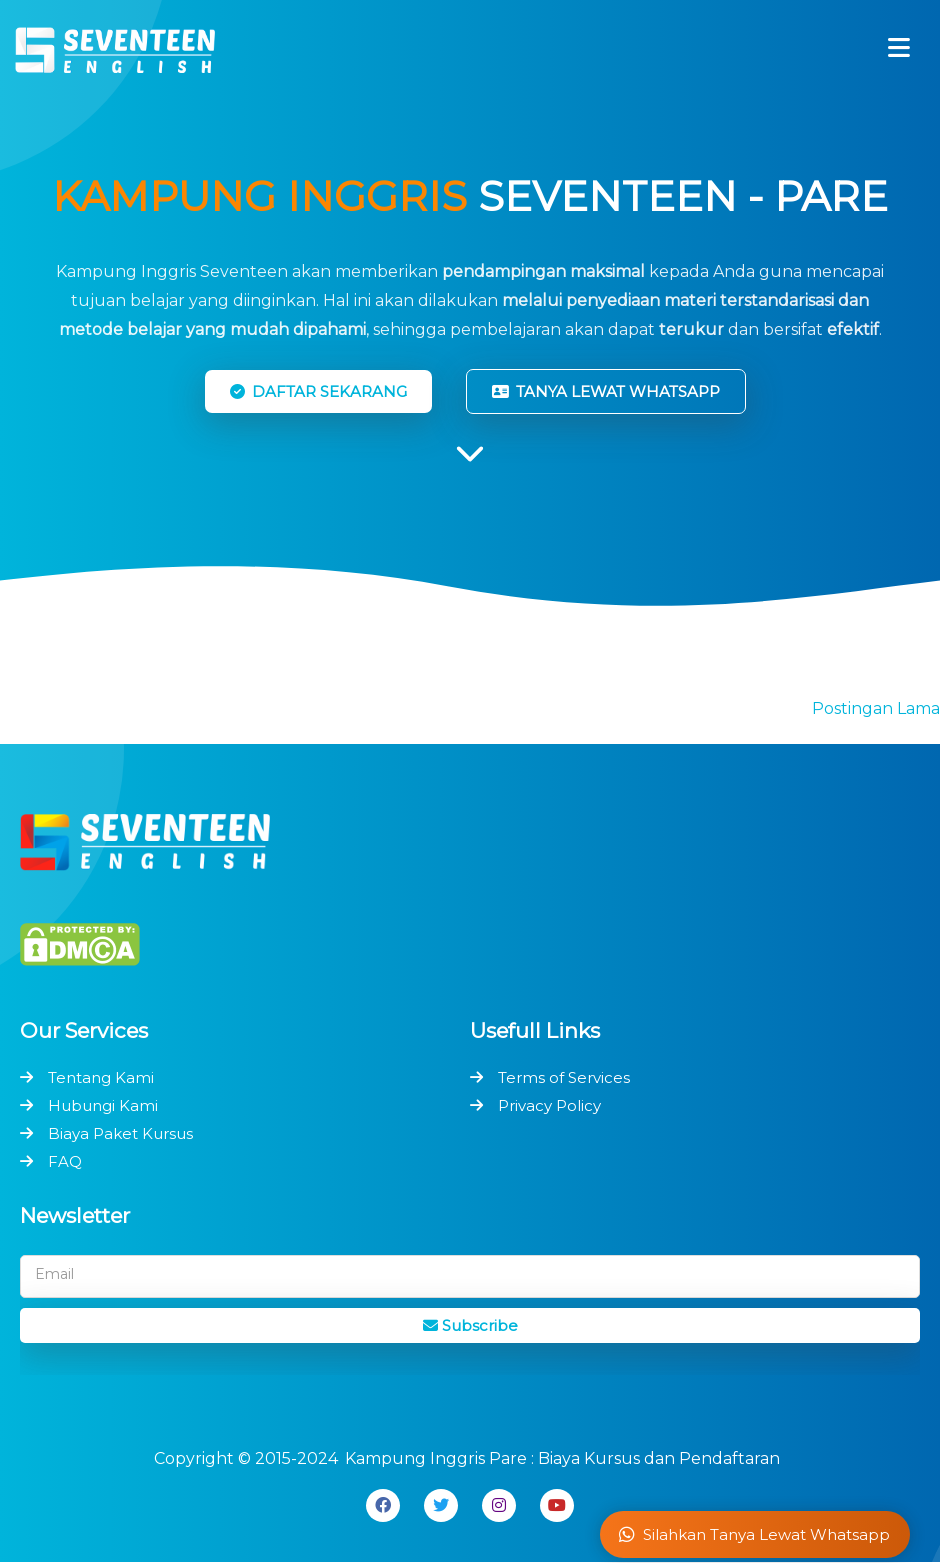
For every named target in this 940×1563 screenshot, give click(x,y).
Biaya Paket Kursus (120, 1133)
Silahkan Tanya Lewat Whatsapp (754, 1534)
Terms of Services (564, 1077)
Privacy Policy (549, 1105)
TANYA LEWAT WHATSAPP (606, 391)
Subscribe (470, 1325)
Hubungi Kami (103, 1105)
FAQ (65, 1161)
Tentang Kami (101, 1077)
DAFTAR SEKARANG (318, 391)
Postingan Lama (876, 708)
